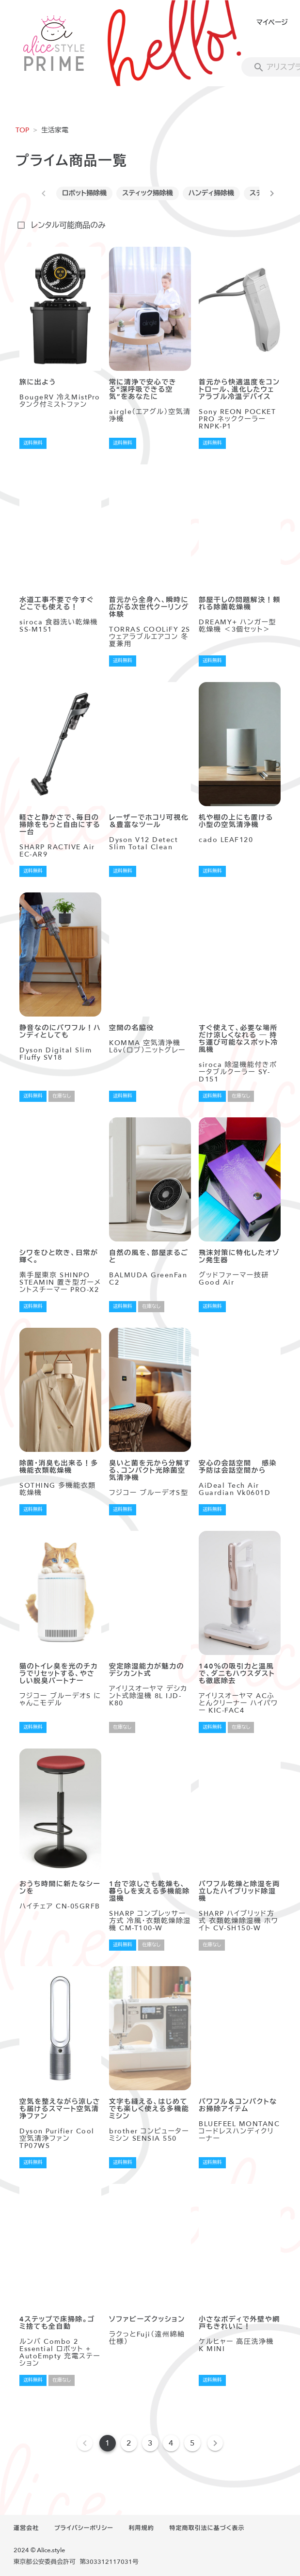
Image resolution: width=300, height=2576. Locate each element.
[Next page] (215, 2443)
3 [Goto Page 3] (150, 2443)
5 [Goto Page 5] (192, 2443)
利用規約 (141, 2528)
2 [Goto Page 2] (128, 2443)
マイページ (272, 22)
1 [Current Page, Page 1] (107, 2443)
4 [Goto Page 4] (171, 2443)
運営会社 (26, 2528)
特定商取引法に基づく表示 (207, 2528)
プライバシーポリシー (83, 2528)
